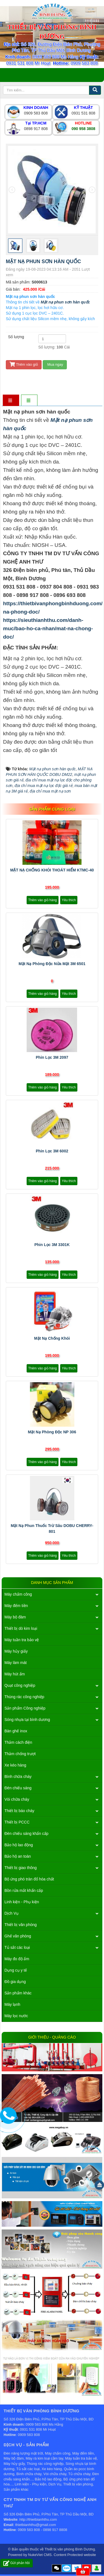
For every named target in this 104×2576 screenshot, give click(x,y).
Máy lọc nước (16, 2016)
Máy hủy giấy (16, 1651)
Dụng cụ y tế (15, 1970)
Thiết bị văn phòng (20, 1924)
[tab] (10, 400)
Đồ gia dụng (15, 1981)
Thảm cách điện (18, 1742)
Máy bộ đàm (15, 1617)
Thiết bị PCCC (17, 1822)
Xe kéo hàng (15, 1765)
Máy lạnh (12, 2004)
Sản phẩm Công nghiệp (24, 1708)
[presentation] (12, 189)
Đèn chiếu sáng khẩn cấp (26, 1833)
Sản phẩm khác (18, 1993)
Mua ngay (54, 364)
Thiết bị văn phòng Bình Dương (70, 2549)
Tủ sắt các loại (17, 1947)
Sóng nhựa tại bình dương (27, 1719)
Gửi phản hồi (16, 2563)
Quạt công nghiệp (19, 1685)
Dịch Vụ (11, 1913)
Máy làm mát (15, 1662)
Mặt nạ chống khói (52, 1338)
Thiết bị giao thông (20, 1867)
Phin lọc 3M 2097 (52, 1057)
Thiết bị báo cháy (19, 1810)
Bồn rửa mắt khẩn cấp (23, 1890)
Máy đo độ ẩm (16, 1959)
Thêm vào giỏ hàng (42, 900)
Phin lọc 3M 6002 (52, 1151)
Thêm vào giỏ (23, 364)
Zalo (67, 2568)
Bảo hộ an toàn (17, 1856)
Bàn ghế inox (15, 1731)
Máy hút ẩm (14, 1674)
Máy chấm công (18, 1594)
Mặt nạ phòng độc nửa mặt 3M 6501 (52, 963)
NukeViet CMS (40, 2555)
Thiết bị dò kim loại (20, 1628)
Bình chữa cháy (18, 1776)
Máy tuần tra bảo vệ (21, 1640)
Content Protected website (75, 2555)
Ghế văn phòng (17, 1936)
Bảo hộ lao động (18, 1845)
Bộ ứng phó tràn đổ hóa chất (29, 1879)
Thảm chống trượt (20, 1754)
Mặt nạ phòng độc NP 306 (52, 1432)
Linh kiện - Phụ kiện (21, 1902)
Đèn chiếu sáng (18, 1788)
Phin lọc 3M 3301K (52, 1244)
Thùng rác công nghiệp (24, 1697)
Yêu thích (69, 900)
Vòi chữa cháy (16, 1799)
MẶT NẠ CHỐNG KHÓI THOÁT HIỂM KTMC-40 (52, 870)
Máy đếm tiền (16, 1605)
